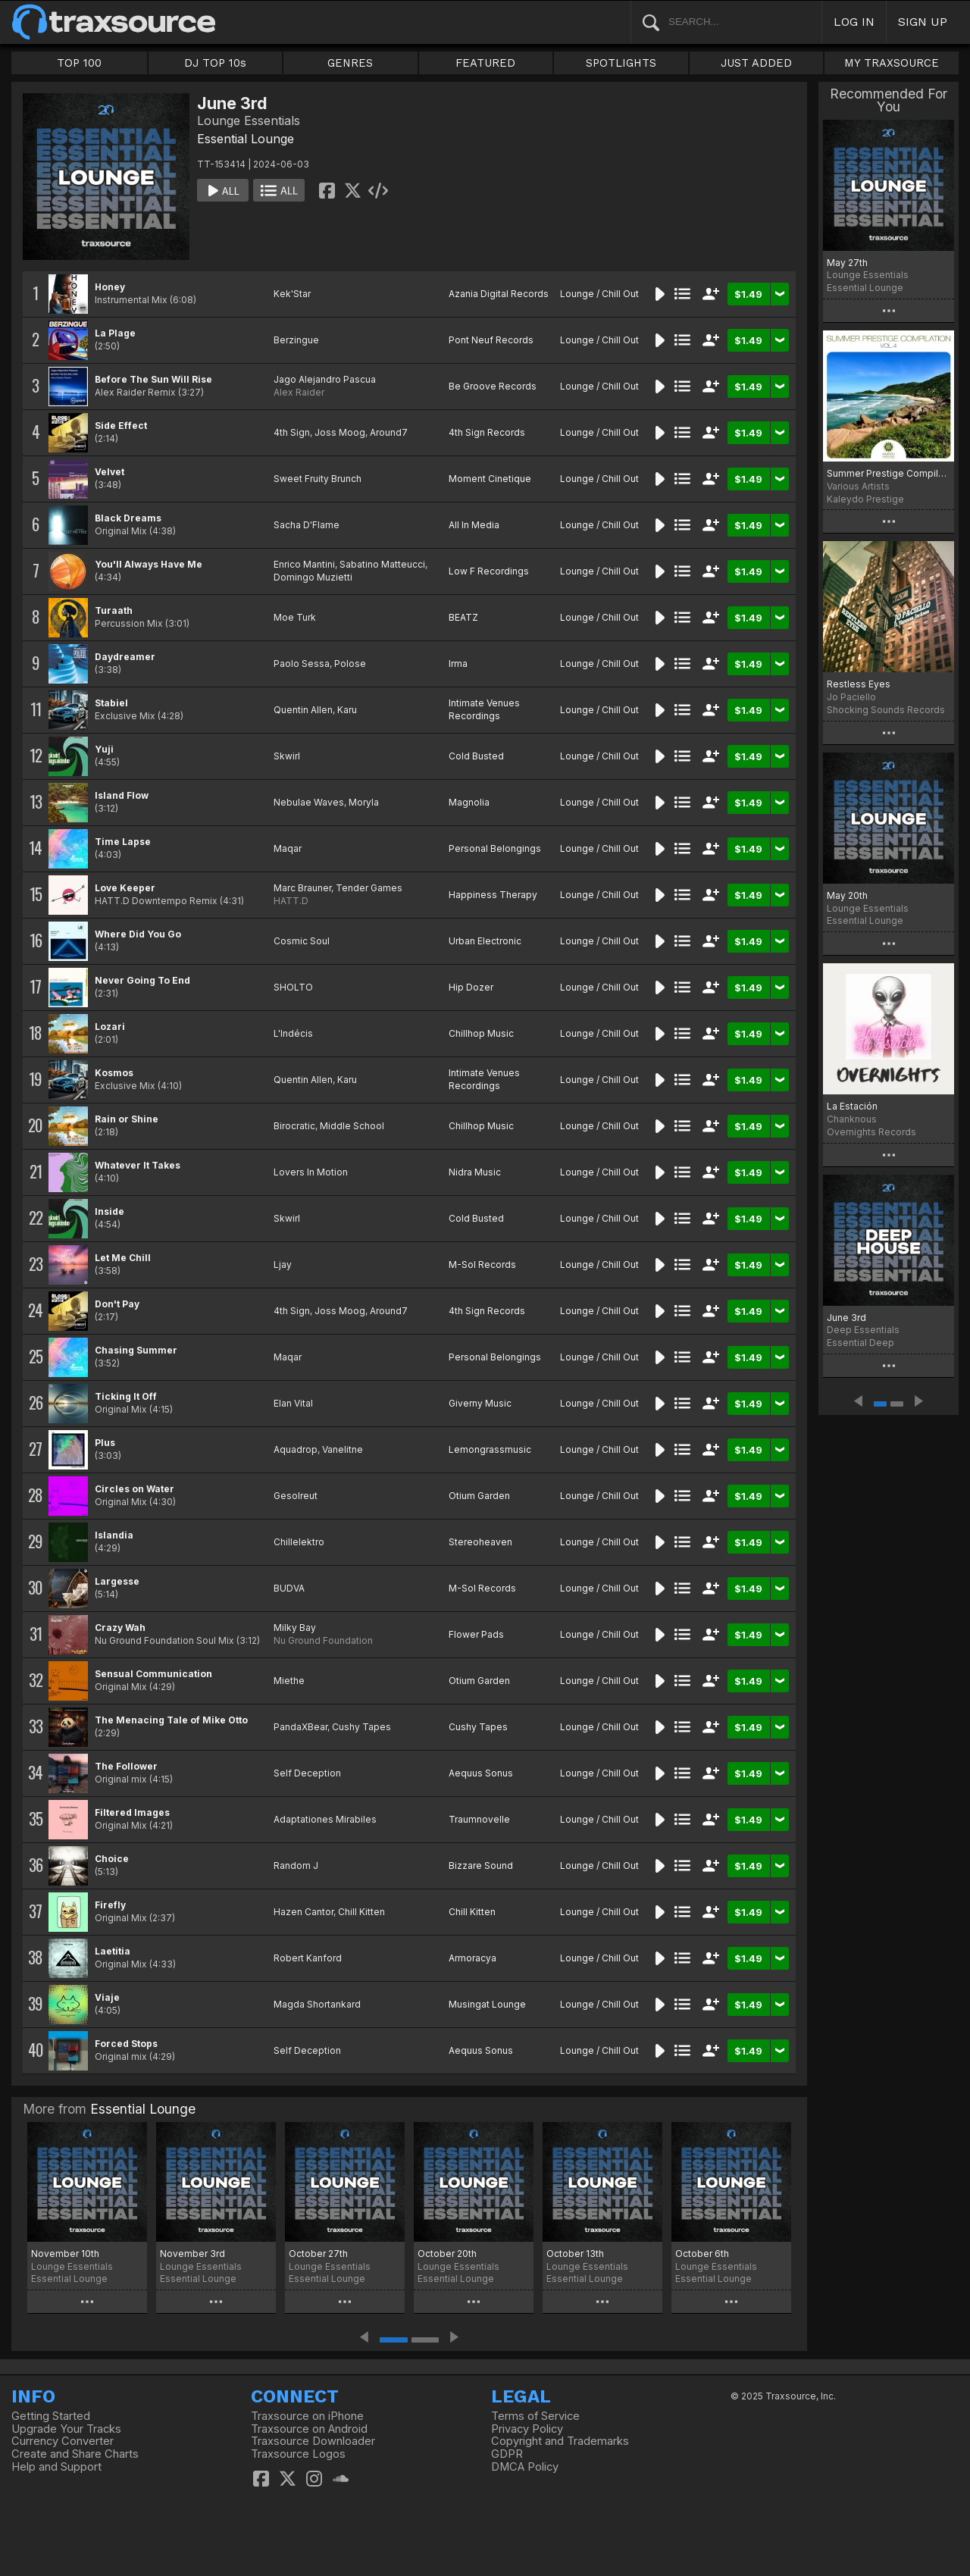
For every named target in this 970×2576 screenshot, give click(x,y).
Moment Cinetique (490, 478)
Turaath (114, 610)
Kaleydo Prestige (865, 499)
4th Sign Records (487, 432)
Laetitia (112, 1951)
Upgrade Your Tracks (66, 2429)
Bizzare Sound (481, 1865)
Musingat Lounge (487, 2004)
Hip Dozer (471, 987)
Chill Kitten (361, 1911)
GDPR (507, 2454)
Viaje (107, 1997)
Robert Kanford (308, 1958)
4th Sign (292, 432)
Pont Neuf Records (491, 340)
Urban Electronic (485, 941)
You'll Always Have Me (148, 564)
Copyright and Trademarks (560, 2441)
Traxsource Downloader (313, 2441)
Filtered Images (132, 1812)
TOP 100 (79, 63)
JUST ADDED (756, 63)
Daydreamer (125, 656)
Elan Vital (293, 1403)
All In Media (474, 525)
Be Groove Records (493, 386)
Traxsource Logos (298, 2454)
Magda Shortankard (317, 2004)
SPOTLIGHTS (621, 63)
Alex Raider (299, 392)
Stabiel (111, 703)
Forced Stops (126, 2043)
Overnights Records (871, 1132)
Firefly (110, 1905)
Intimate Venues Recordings (484, 709)
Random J (296, 1865)
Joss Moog (339, 432)
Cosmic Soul (302, 941)
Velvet (109, 471)
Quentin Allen (303, 709)
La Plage (115, 333)
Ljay (283, 1264)
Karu (347, 709)
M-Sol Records (482, 1264)
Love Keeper (125, 888)
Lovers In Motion (311, 1172)
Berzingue (296, 340)
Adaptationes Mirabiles (325, 1819)
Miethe (289, 1680)
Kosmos (114, 1072)
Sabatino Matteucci (382, 564)
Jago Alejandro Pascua (325, 379)
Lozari (110, 1026)
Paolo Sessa (302, 663)
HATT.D (291, 900)
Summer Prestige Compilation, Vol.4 (888, 473)
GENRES (350, 63)
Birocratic (294, 1125)
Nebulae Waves (309, 802)
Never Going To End (142, 980)
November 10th (65, 2253)
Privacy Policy (527, 2429)
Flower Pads (476, 1634)
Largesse (117, 1581)
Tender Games (369, 888)
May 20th (847, 895)
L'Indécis (293, 1033)
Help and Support (56, 2467)
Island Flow (122, 795)
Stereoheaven (480, 1542)
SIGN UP (922, 21)
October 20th (447, 2253)
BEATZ (463, 617)
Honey (110, 287)
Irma (458, 663)
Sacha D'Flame (307, 525)
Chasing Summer (136, 1350)
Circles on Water (134, 1489)
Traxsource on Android (309, 2429)
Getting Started (50, 2416)
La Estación (852, 1106)
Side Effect (121, 425)
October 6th (702, 2253)
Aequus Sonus (481, 1773)
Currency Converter (62, 2441)
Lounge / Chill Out (599, 293)
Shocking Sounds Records (886, 709)
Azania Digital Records (499, 293)
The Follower (126, 1766)
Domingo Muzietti (313, 577)
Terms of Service (535, 2416)
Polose (350, 663)
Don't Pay (117, 1304)
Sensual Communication (153, 1673)
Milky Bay (295, 1627)
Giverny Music (480, 1403)
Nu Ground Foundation (323, 1640)
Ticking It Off (126, 1396)
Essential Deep (860, 1342)
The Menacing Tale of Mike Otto (171, 1720)
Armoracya (472, 1958)
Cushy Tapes (361, 1726)
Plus (105, 1442)
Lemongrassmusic (490, 1449)
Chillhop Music (481, 1033)
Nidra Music (475, 1172)
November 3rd (192, 2253)
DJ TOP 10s (215, 63)
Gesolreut (296, 1495)
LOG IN (854, 21)
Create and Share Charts (75, 2454)
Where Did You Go (138, 934)
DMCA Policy (525, 2467)
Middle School (352, 1125)
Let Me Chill (123, 1257)
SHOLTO (293, 987)
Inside (109, 1211)
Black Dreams (128, 518)
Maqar (288, 848)
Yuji (104, 749)
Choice (112, 1858)
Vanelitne (342, 1449)
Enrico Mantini (304, 564)
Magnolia (469, 802)
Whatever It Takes (137, 1165)
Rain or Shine (126, 1119)
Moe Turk (295, 617)
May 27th (847, 262)
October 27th (318, 2253)
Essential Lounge (245, 138)
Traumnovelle (479, 1819)
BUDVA (289, 1588)
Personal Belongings (495, 848)
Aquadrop (296, 1449)
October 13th (575, 2253)
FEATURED (485, 63)
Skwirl (287, 756)
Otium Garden (479, 1495)
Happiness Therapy (493, 894)
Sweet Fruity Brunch (317, 478)
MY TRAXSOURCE (891, 63)
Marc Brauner (302, 888)
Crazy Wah (120, 1627)
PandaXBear (300, 1726)
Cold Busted (476, 756)
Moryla (364, 802)
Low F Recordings (489, 571)
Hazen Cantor (303, 1911)
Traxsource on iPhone (307, 2416)
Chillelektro (299, 1542)
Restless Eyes (858, 684)
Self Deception (307, 1773)
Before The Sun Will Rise (153, 379)
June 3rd (846, 1317)
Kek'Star (292, 293)
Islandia (114, 1535)
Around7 (389, 432)
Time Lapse (123, 841)
